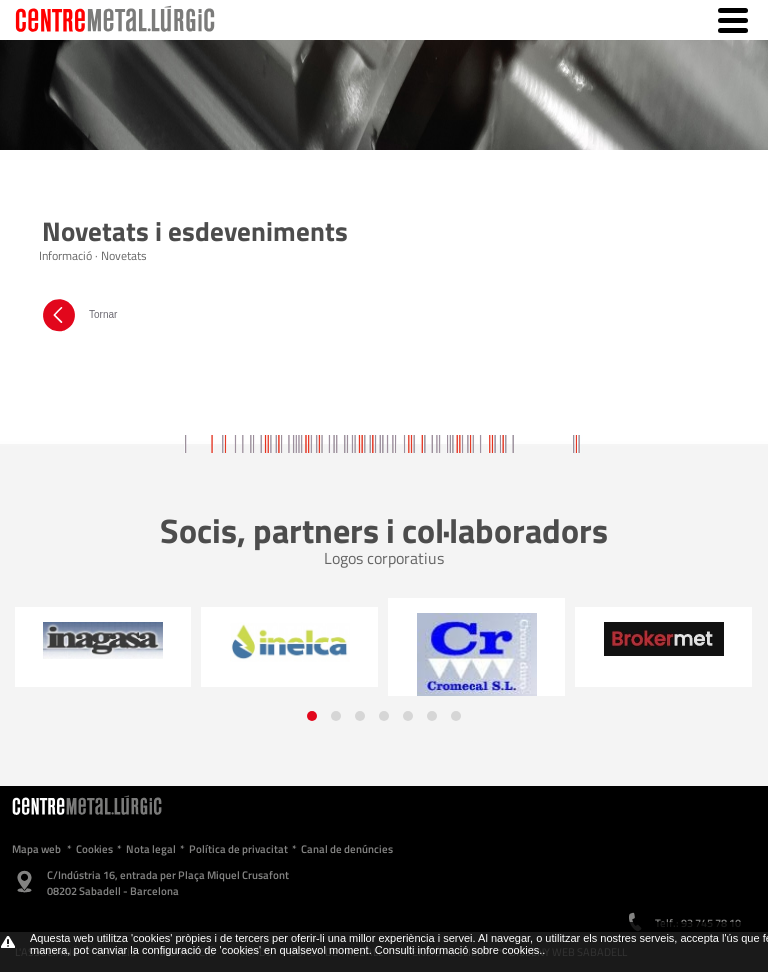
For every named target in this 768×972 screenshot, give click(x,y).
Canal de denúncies (347, 849)
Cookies (94, 849)
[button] (312, 716)
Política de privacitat (238, 849)
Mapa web (36, 849)
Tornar (78, 314)
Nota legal (151, 849)
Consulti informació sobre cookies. (459, 950)
